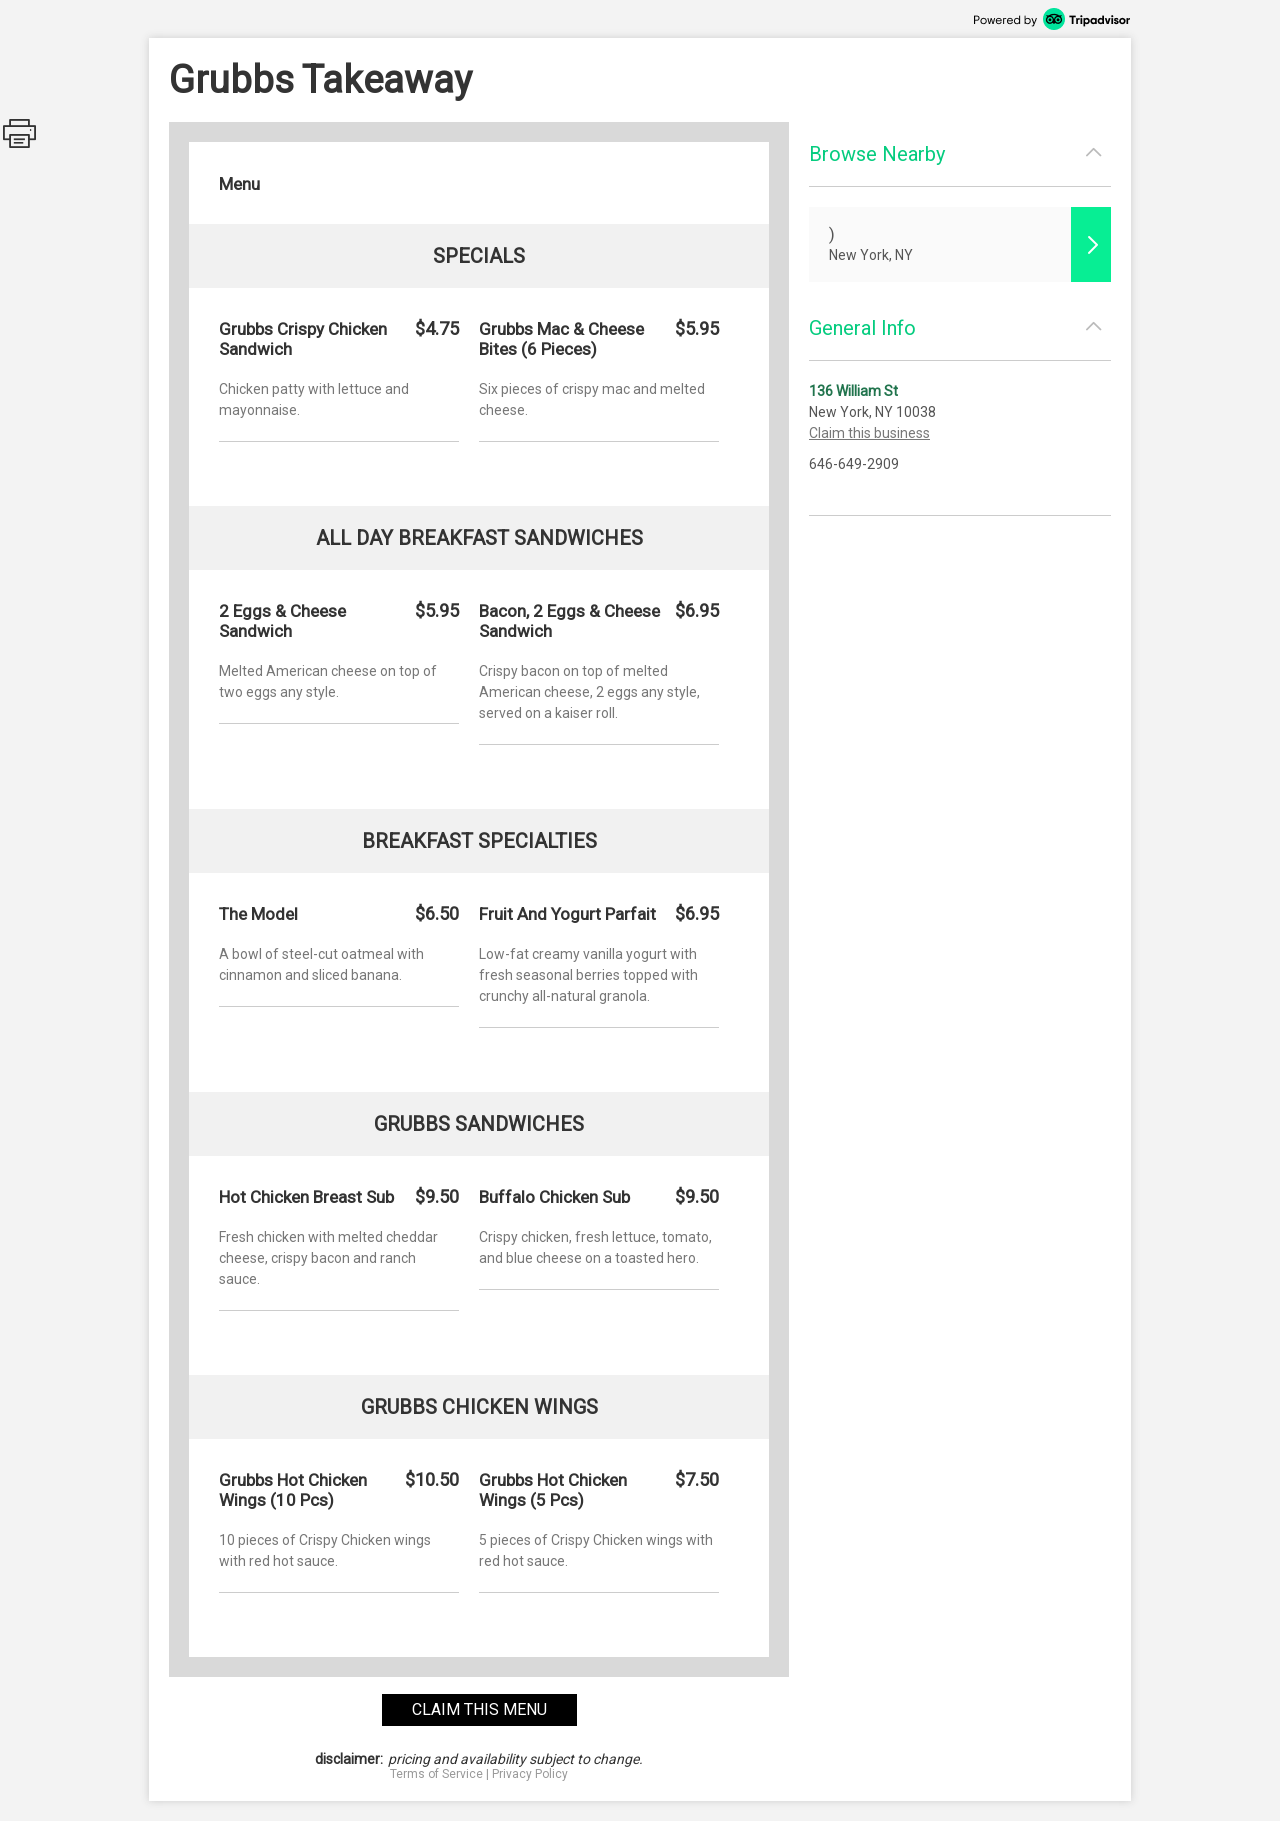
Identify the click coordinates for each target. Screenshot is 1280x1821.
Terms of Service (436, 1774)
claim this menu (479, 1709)
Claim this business (869, 433)
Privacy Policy (530, 1774)
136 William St (853, 391)
